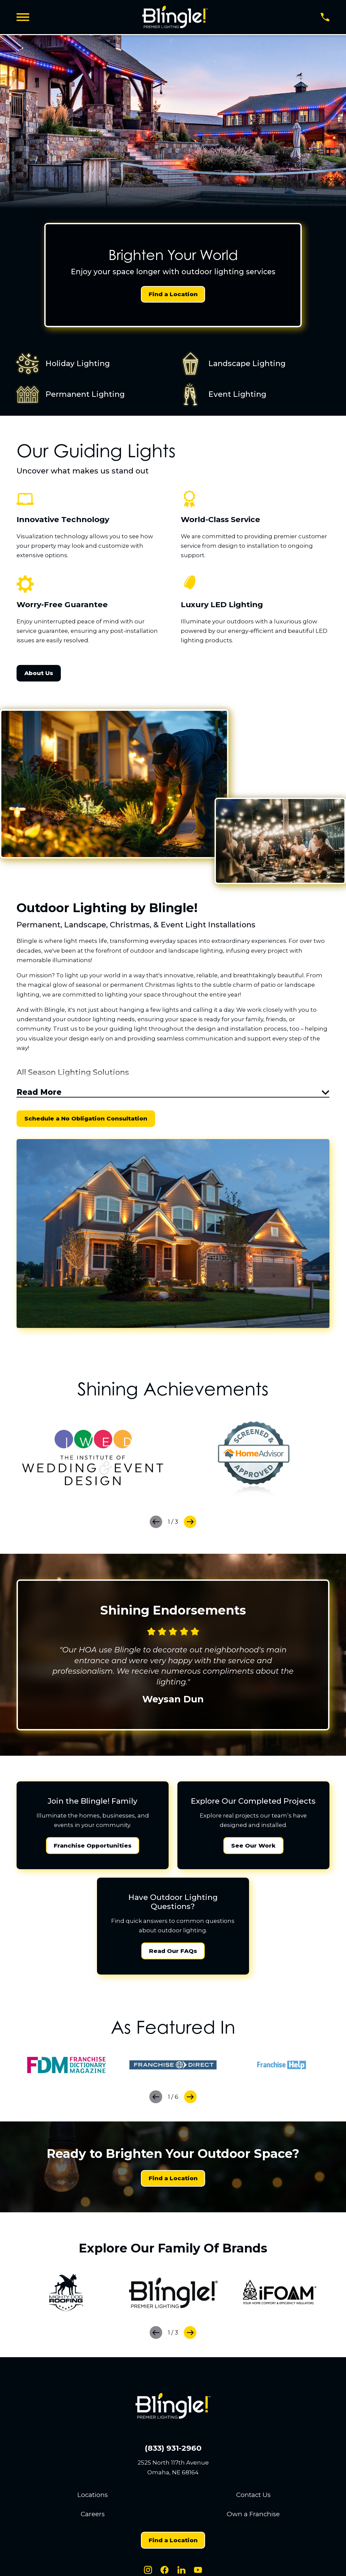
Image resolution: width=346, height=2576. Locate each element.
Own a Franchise (253, 2516)
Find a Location (173, 294)
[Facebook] (164, 2572)
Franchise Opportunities (92, 1847)
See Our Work (253, 1847)
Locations (92, 2496)
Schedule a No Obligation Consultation (85, 1120)
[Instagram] (148, 2572)
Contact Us (253, 2496)
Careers (93, 2516)
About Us (38, 673)
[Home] (175, 17)
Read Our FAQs (173, 1952)
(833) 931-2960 (173, 2450)
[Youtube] (198, 2572)
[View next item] (190, 1523)
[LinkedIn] (181, 2572)
